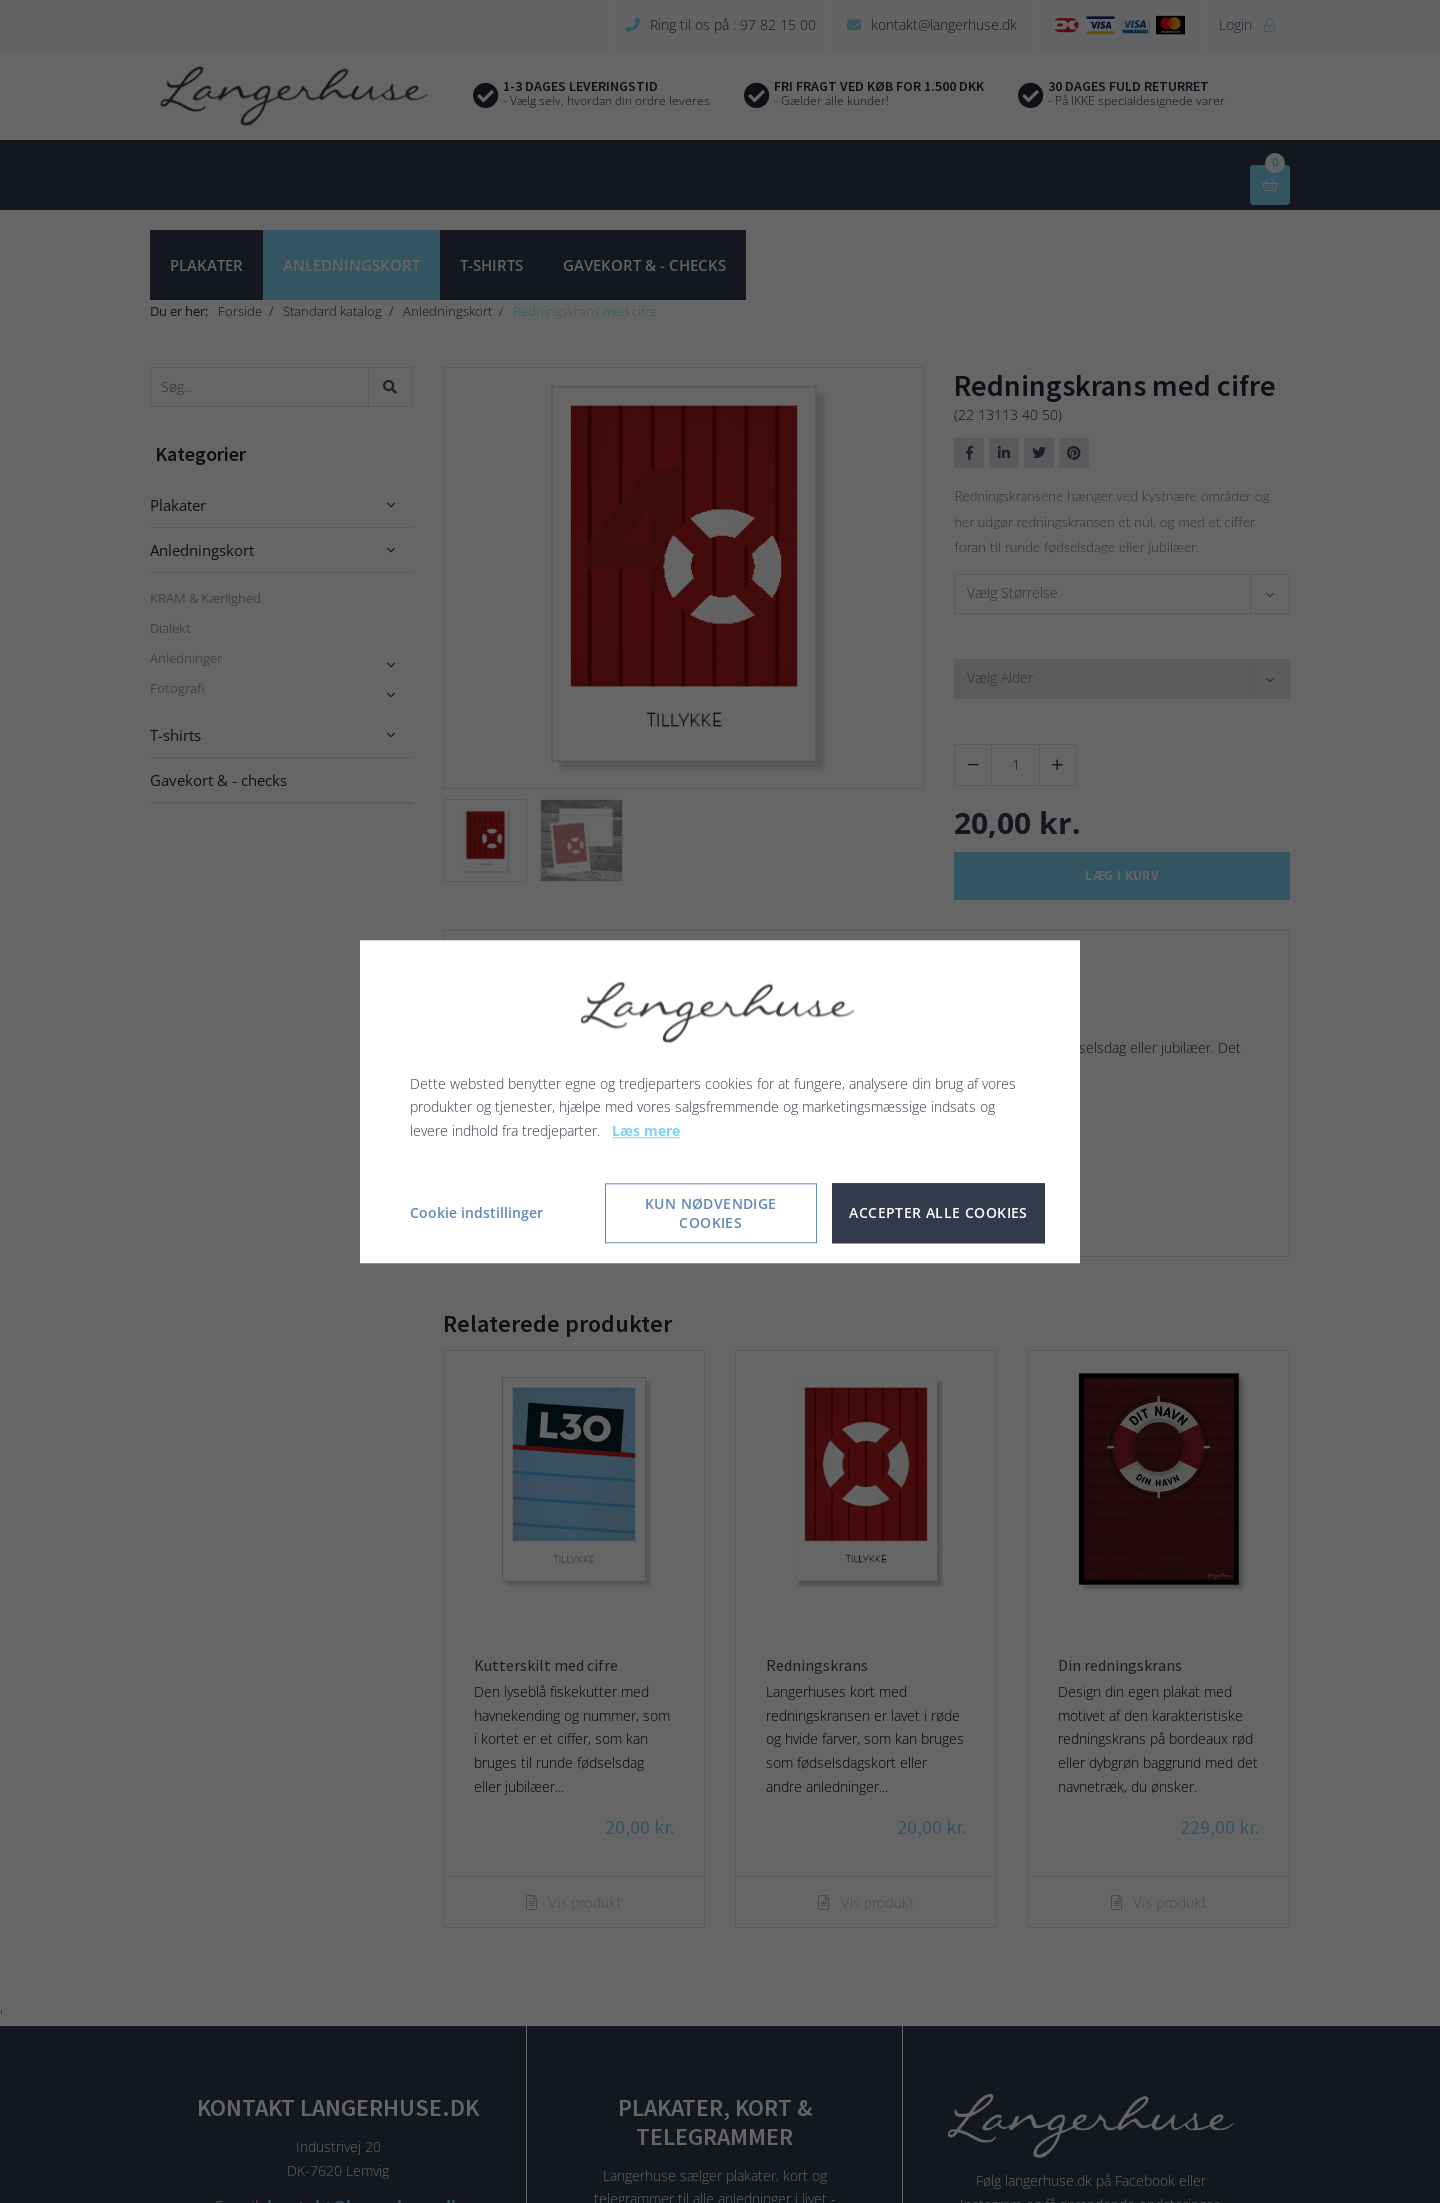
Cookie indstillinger (476, 1212)
